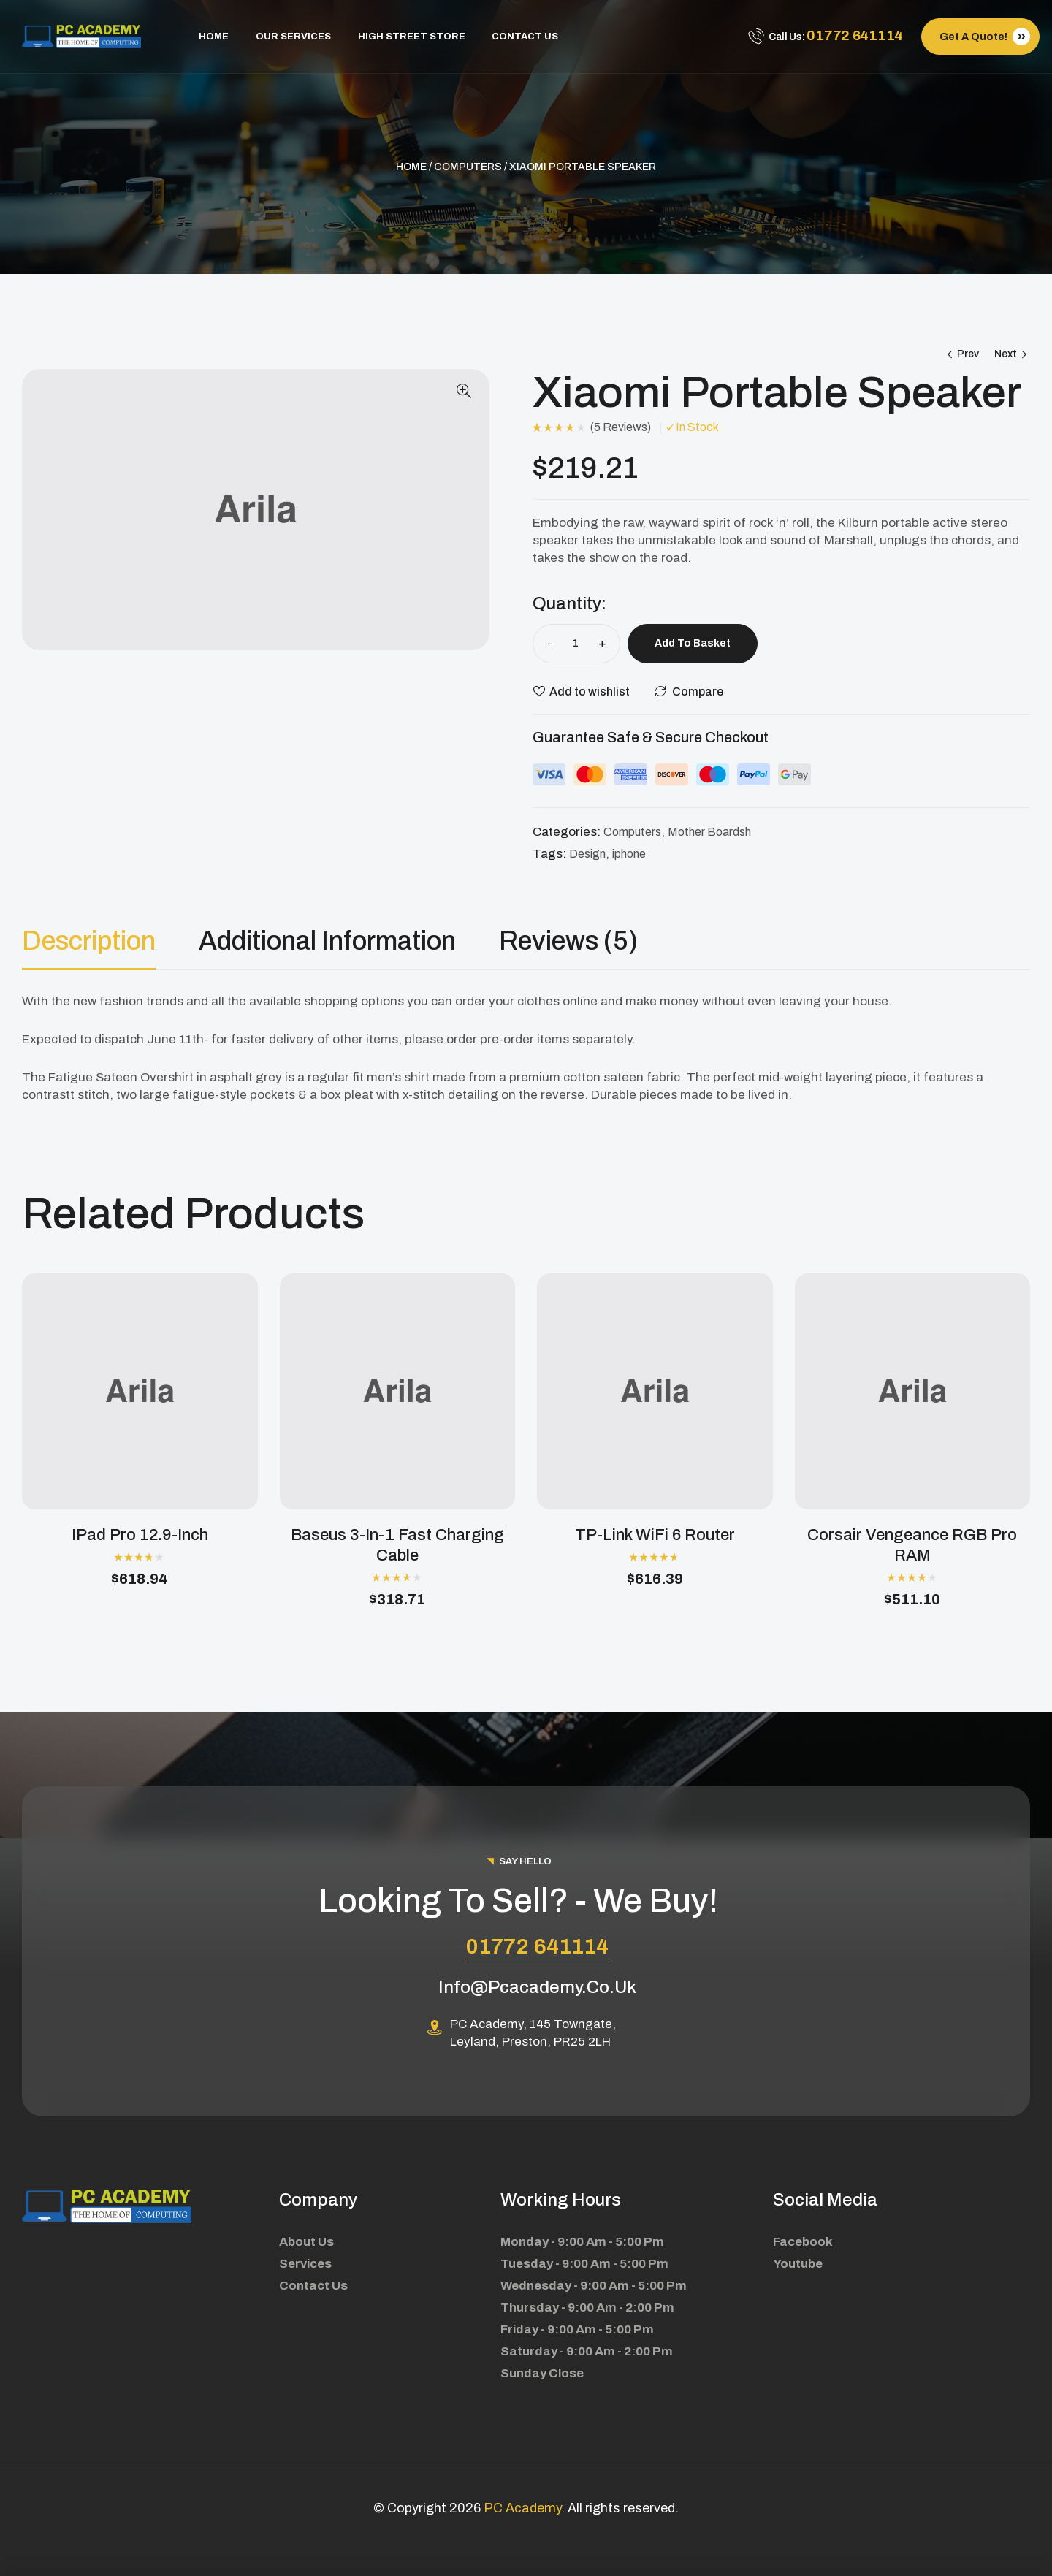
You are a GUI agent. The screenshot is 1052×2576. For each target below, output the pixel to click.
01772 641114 (537, 1946)
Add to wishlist (589, 691)
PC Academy (522, 2508)
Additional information (327, 941)
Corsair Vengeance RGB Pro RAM (912, 1545)
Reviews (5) (568, 941)
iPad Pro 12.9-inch (140, 1535)
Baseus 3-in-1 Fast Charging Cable (397, 1545)
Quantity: (569, 603)
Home (411, 166)
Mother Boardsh (709, 832)
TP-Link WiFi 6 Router (655, 1535)
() (620, 427)
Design (587, 853)
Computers (468, 166)
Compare (697, 691)
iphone (629, 853)
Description (89, 941)
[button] (464, 391)
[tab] (109, 940)
